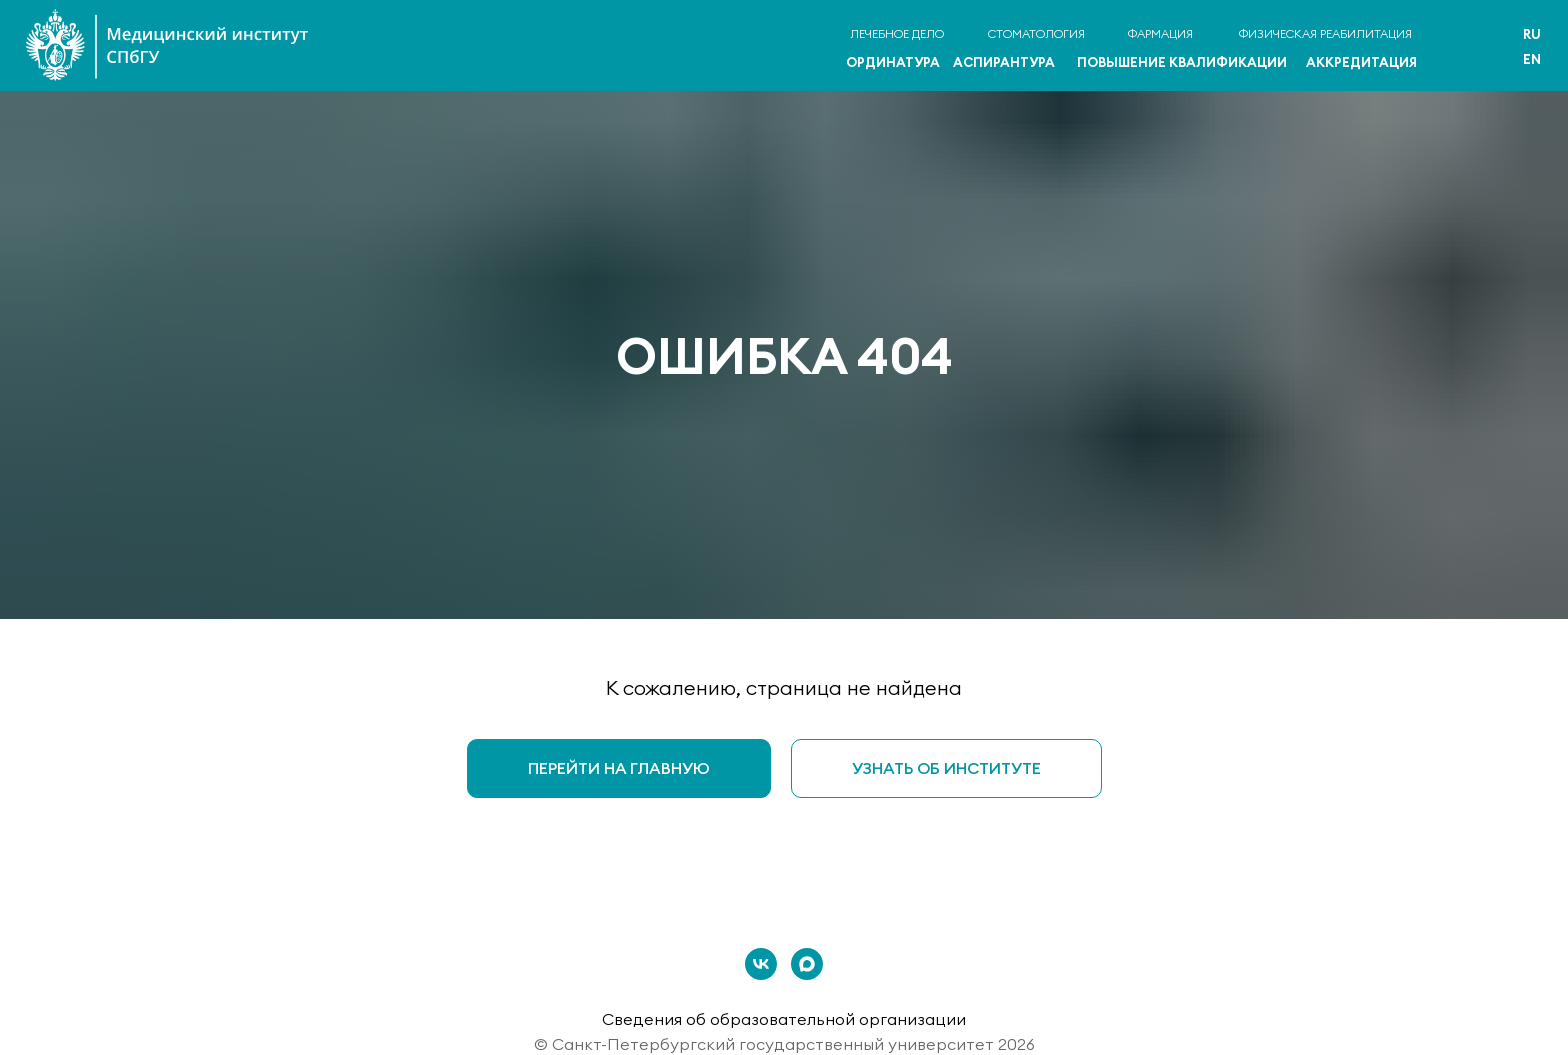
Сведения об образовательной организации (784, 1019)
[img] (1472, 48)
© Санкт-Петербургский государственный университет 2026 (784, 1044)
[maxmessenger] (807, 964)
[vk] (761, 964)
